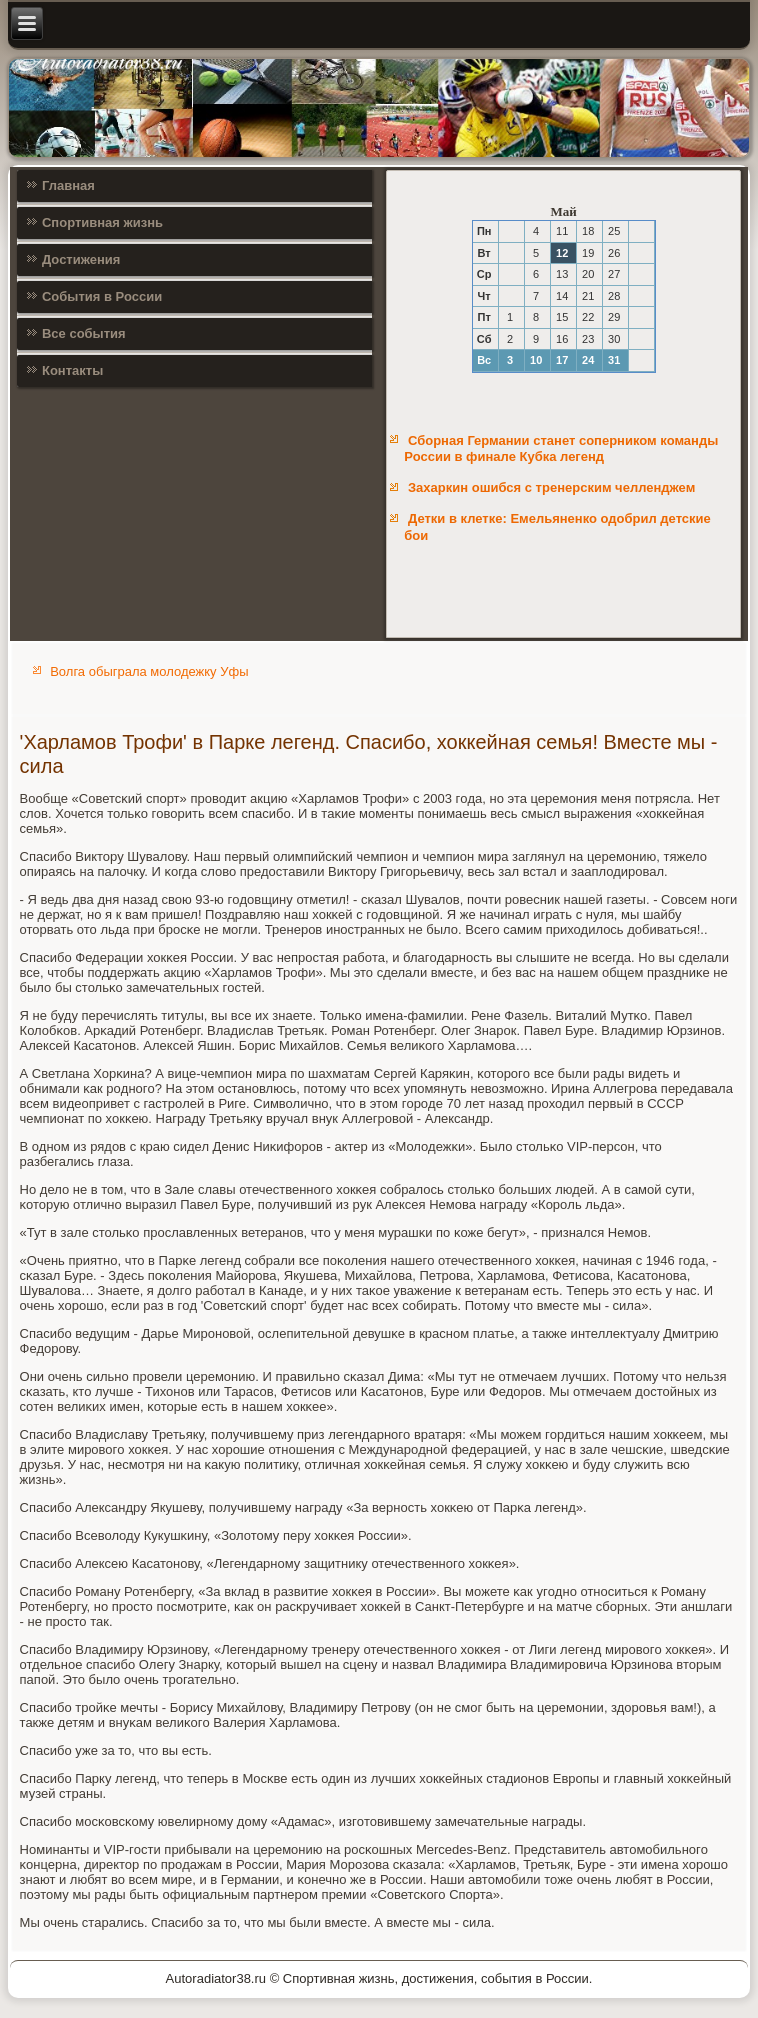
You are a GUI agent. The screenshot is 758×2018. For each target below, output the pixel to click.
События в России (102, 296)
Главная (68, 185)
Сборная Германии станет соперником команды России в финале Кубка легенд (561, 448)
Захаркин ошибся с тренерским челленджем (551, 487)
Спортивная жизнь (102, 222)
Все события (84, 333)
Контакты (72, 370)
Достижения (81, 259)
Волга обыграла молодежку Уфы (149, 671)
